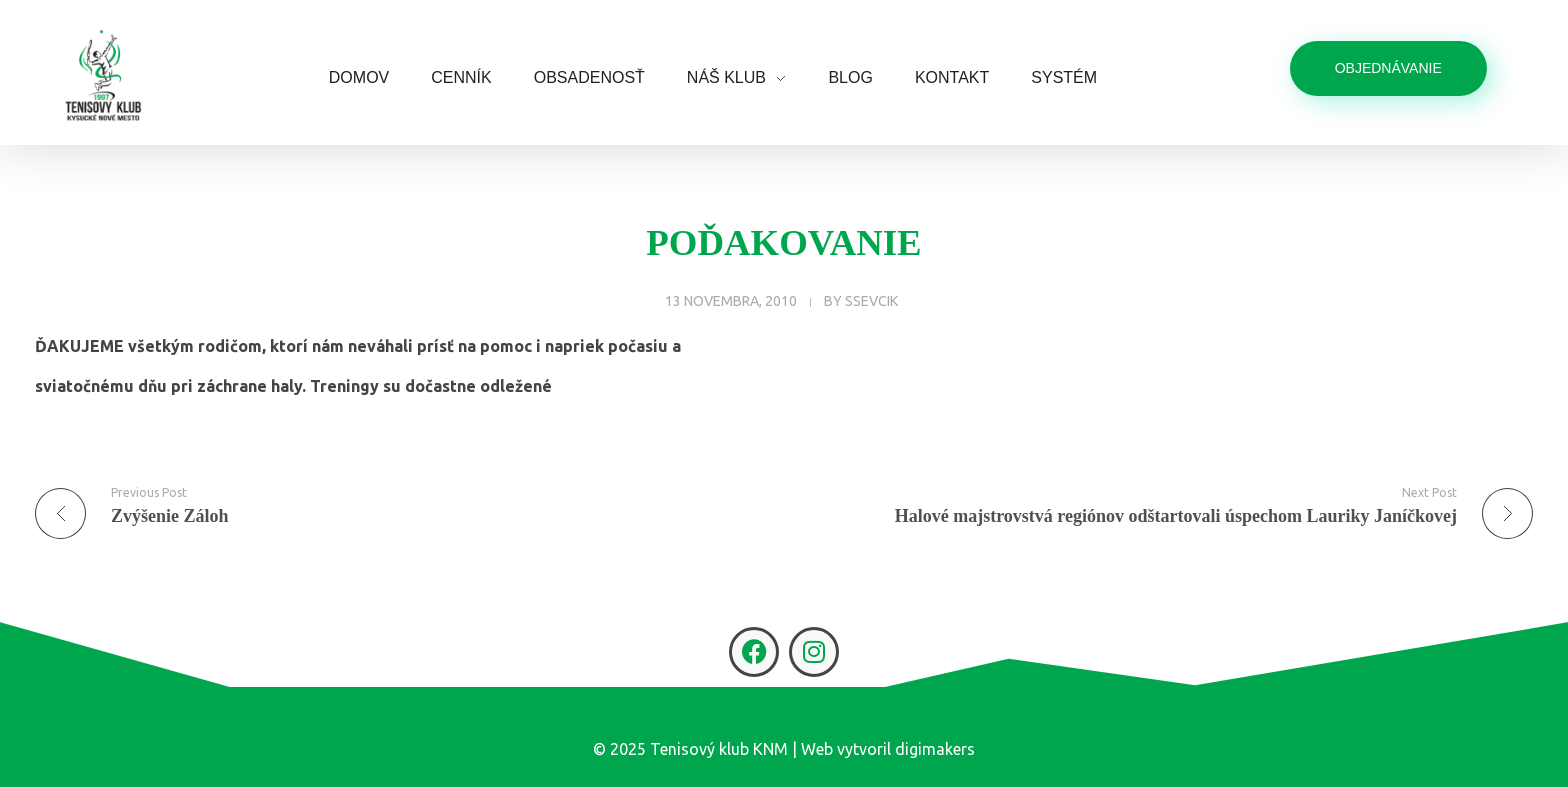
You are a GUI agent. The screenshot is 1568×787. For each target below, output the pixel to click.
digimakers (935, 749)
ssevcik (871, 301)
